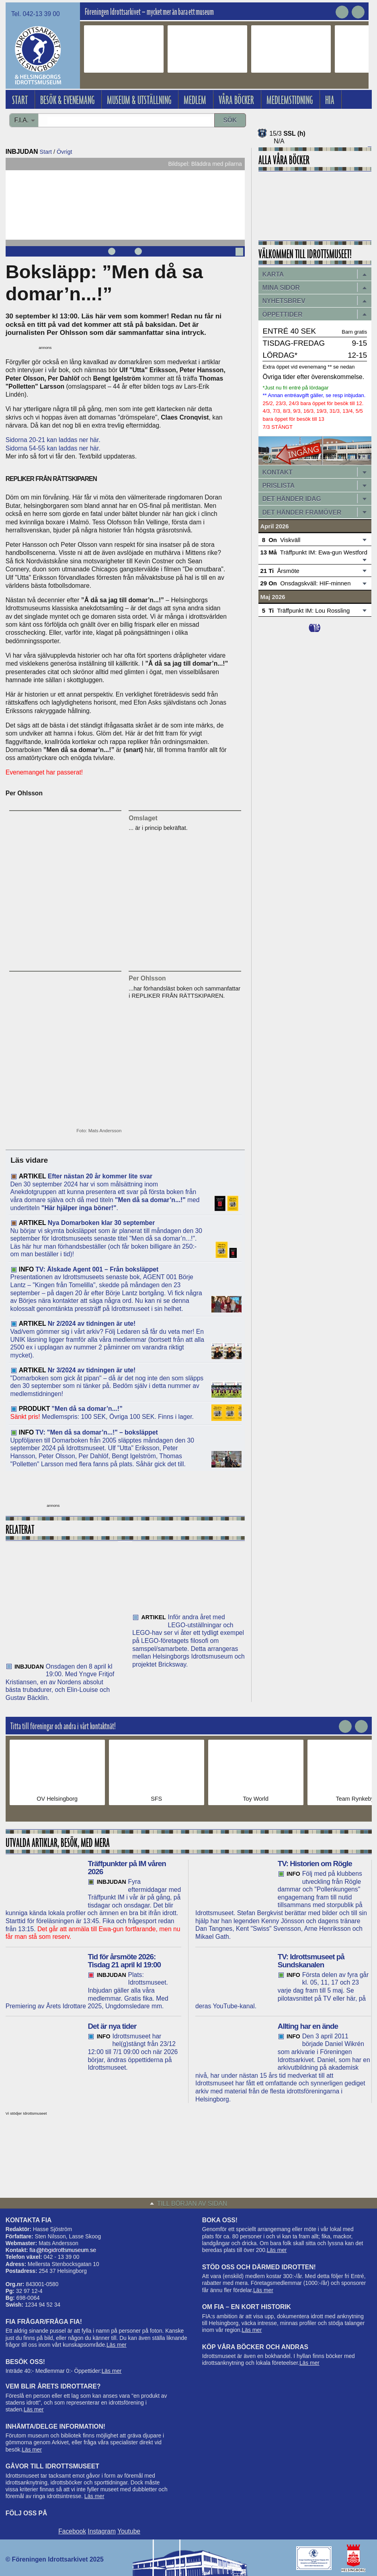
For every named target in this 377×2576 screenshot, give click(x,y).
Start (46, 152)
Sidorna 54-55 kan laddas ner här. (53, 448)
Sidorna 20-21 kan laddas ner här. (53, 439)
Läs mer (117, 2345)
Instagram (102, 2531)
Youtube (128, 2531)
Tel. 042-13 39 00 (35, 13)
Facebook (72, 2531)
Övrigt (64, 152)
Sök (230, 120)
